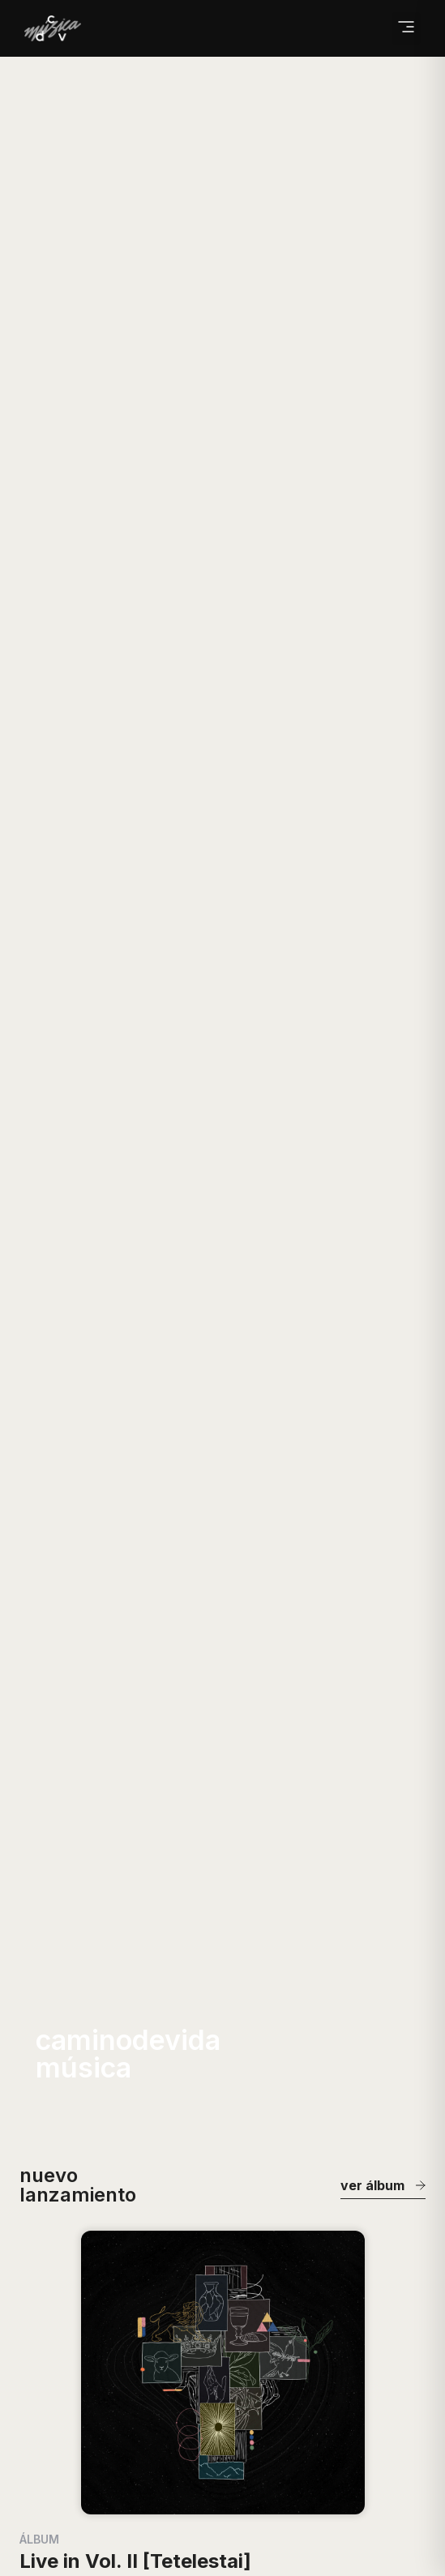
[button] (406, 28)
